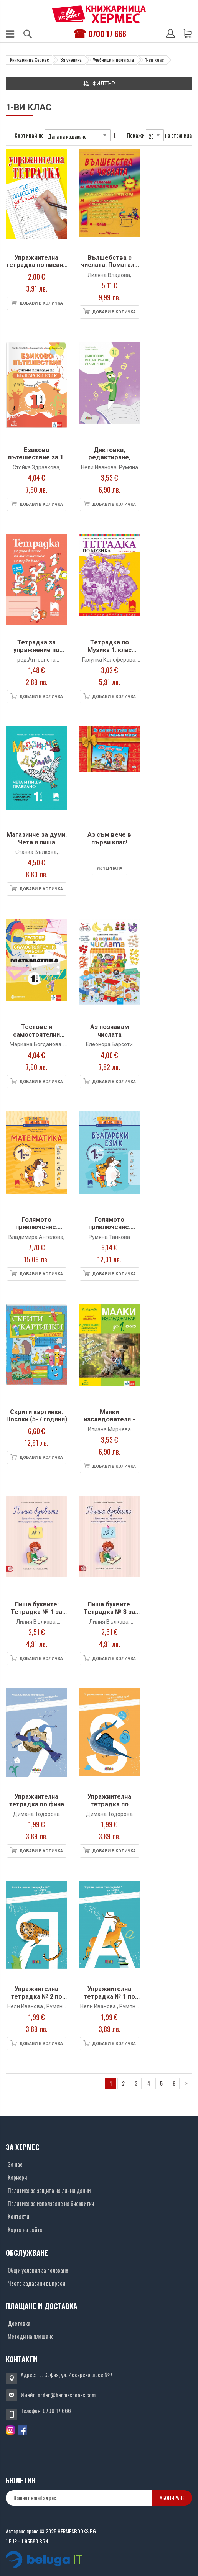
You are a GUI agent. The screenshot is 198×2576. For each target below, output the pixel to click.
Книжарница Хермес (29, 59)
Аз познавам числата (109, 1030)
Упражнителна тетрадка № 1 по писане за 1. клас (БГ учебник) (109, 2000)
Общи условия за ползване (38, 2270)
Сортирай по (29, 135)
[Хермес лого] (99, 14)
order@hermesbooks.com (67, 2395)
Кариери (17, 2177)
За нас (15, 2164)
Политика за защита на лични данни (49, 2190)
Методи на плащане (31, 2336)
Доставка (19, 2323)
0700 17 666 (107, 33)
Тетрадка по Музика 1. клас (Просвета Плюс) (109, 650)
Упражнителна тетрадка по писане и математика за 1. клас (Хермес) (36, 269)
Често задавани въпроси (36, 2283)
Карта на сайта (25, 2229)
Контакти (18, 2216)
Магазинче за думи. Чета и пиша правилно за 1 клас (37, 842)
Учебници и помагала (113, 59)
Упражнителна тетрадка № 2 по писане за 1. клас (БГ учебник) (36, 2000)
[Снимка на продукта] (36, 200)
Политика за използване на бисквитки (51, 2203)
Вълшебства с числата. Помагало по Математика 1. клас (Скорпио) (109, 269)
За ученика (71, 59)
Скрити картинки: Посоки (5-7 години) (36, 1415)
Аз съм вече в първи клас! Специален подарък (109, 846)
